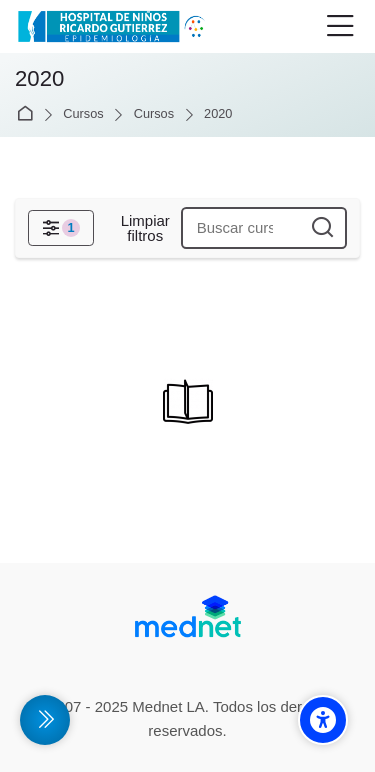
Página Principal (28, 114)
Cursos (83, 114)
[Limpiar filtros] (145, 228)
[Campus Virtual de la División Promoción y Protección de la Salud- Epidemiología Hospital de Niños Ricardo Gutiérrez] (114, 27)
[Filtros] (61, 228)
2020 (218, 114)
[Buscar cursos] (322, 228)
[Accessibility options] (323, 720)
